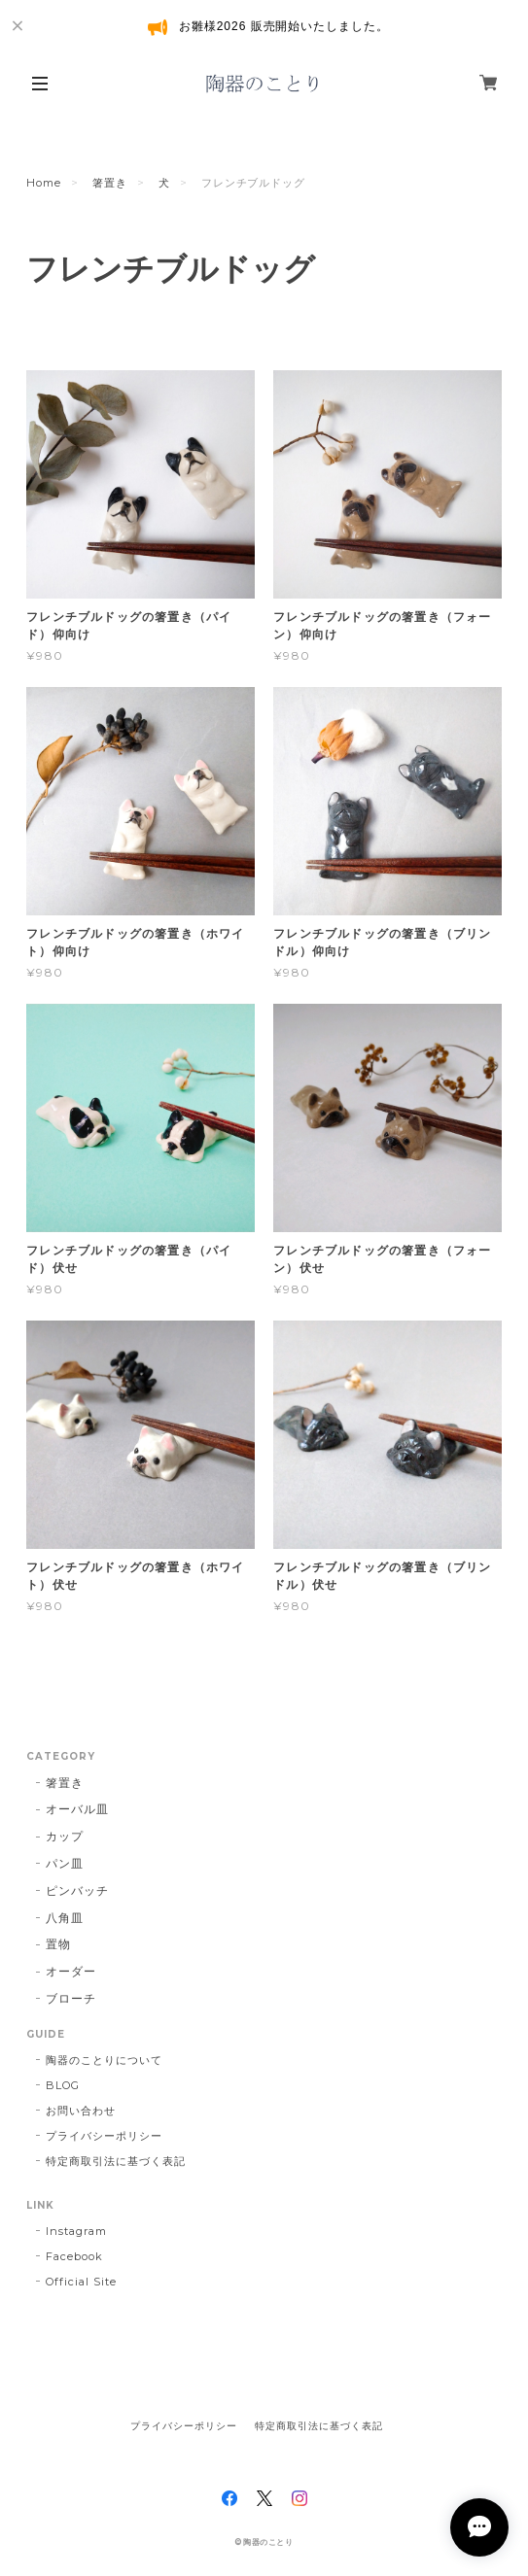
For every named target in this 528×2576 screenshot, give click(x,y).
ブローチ (71, 1998)
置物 (58, 1944)
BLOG (63, 2085)
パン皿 (65, 1863)
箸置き (109, 182)
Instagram (76, 2231)
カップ (65, 1836)
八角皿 (65, 1917)
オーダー (71, 1971)
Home (43, 182)
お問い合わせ (81, 2110)
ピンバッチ (77, 1890)
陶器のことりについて (104, 2060)
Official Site (81, 2281)
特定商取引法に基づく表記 (116, 2161)
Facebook (74, 2256)
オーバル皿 (77, 1809)
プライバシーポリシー (104, 2136)
